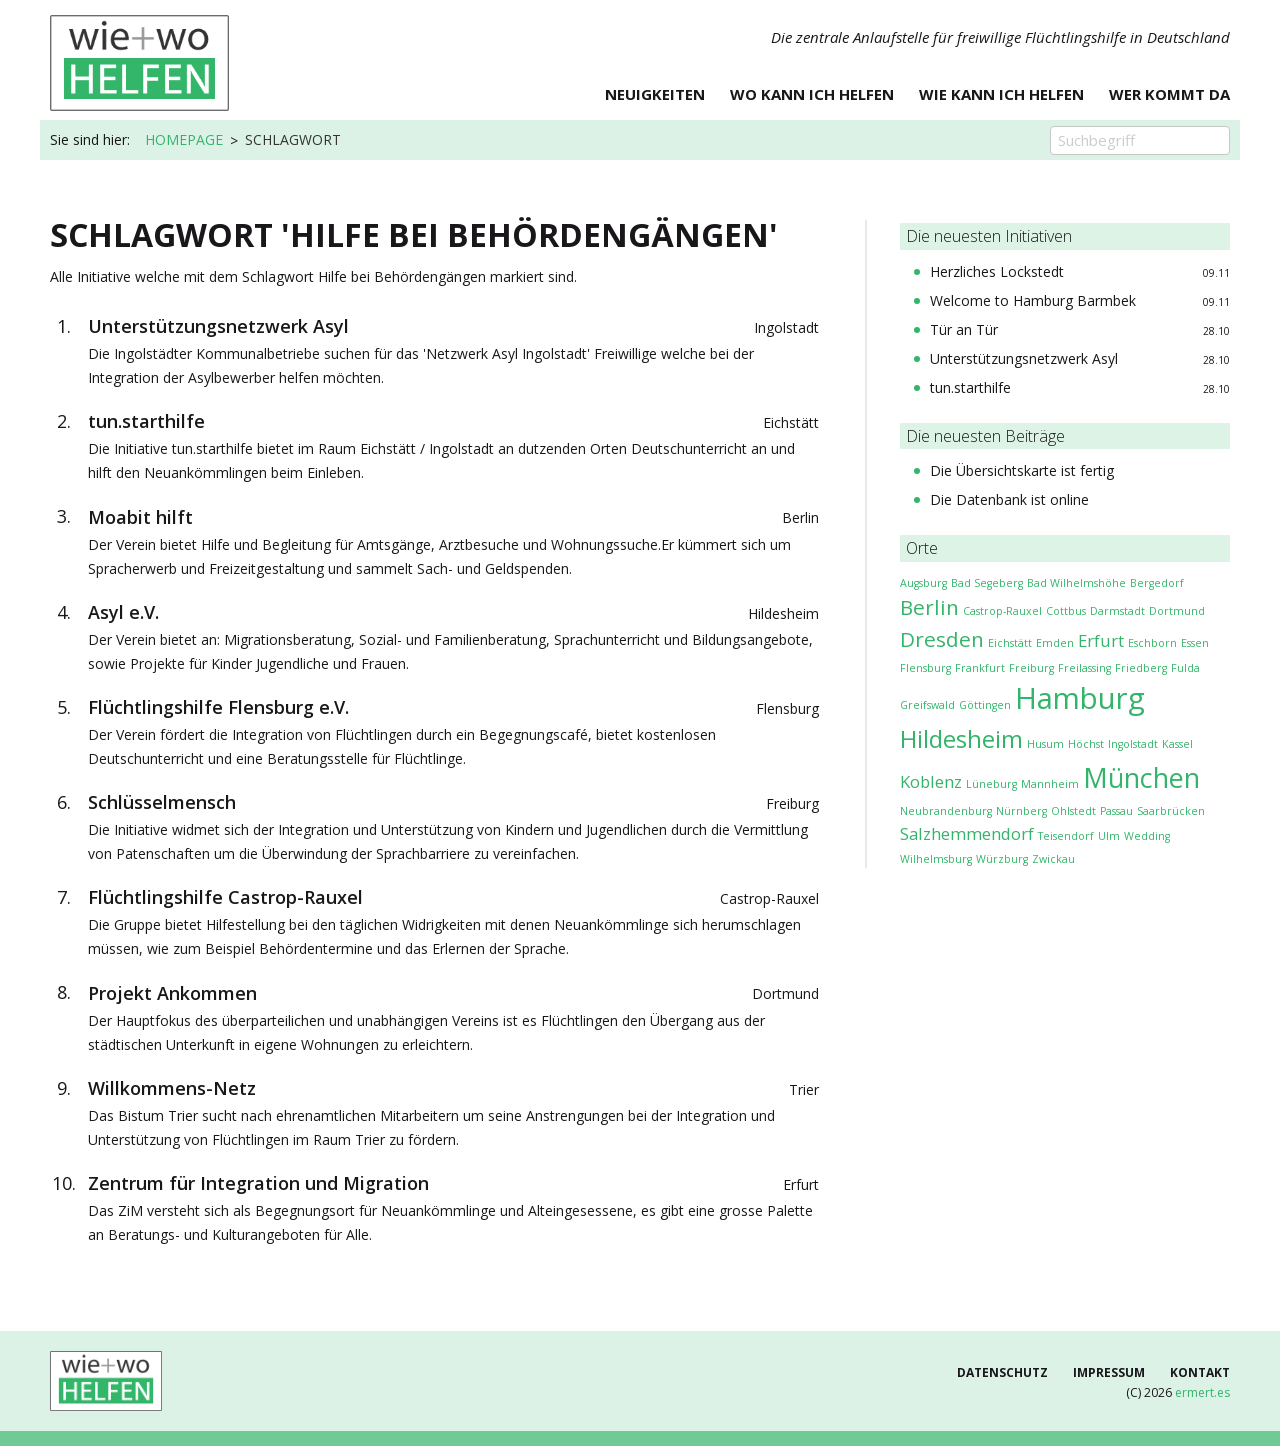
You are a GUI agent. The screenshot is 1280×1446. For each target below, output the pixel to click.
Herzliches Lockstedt (997, 271)
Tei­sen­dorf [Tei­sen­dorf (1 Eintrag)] (1066, 836)
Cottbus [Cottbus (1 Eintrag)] (1066, 611)
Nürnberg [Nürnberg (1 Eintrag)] (1021, 811)
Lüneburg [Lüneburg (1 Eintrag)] (991, 784)
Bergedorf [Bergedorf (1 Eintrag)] (1157, 583)
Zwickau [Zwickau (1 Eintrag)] (1053, 859)
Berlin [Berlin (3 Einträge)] (929, 607)
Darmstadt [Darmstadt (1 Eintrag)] (1117, 611)
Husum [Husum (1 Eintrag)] (1045, 744)
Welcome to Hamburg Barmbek (1033, 300)
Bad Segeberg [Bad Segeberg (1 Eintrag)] (987, 583)
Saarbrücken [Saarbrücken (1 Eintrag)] (1171, 811)
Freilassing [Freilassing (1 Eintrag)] (1084, 668)
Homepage (184, 139)
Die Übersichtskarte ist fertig (1022, 470)
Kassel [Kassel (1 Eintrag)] (1177, 744)
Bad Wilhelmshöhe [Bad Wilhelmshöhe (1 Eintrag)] (1076, 583)
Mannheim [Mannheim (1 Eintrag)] (1050, 784)
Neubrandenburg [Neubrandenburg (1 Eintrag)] (946, 811)
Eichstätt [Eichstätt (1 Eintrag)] (1010, 643)
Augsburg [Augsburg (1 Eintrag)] (923, 583)
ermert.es (1202, 1392)
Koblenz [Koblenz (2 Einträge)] (931, 781)
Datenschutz (1002, 1372)
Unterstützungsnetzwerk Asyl (1024, 358)
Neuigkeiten (655, 96)
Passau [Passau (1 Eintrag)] (1116, 811)
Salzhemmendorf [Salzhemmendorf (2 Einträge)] (967, 833)
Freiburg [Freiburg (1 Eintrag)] (1031, 668)
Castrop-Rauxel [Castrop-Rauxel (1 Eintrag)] (1002, 611)
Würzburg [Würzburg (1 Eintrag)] (1002, 859)
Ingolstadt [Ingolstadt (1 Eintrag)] (1133, 744)
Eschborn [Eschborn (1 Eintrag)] (1152, 643)
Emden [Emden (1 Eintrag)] (1055, 643)
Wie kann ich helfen (1001, 96)
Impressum (1109, 1372)
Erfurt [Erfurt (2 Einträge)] (1101, 640)
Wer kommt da (1169, 96)
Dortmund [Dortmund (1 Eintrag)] (1177, 611)
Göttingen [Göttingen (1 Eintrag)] (985, 705)
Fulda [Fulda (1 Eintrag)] (1185, 668)
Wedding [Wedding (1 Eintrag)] (1147, 836)
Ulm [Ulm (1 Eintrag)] (1109, 836)
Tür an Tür (964, 329)
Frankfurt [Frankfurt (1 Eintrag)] (980, 668)
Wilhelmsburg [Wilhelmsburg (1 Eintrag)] (936, 859)
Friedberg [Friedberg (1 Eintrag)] (1141, 668)
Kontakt (1200, 1372)
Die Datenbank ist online (1009, 499)
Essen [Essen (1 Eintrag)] (1195, 643)
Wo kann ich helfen (812, 96)
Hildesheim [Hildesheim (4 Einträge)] (961, 738)
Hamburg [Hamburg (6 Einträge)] (1080, 698)
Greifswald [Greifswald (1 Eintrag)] (927, 705)
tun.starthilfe (970, 387)
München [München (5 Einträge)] (1141, 777)
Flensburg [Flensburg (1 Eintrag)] (925, 668)
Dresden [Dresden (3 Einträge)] (942, 639)
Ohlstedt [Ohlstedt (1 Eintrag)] (1073, 811)
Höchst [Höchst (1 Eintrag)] (1086, 744)
